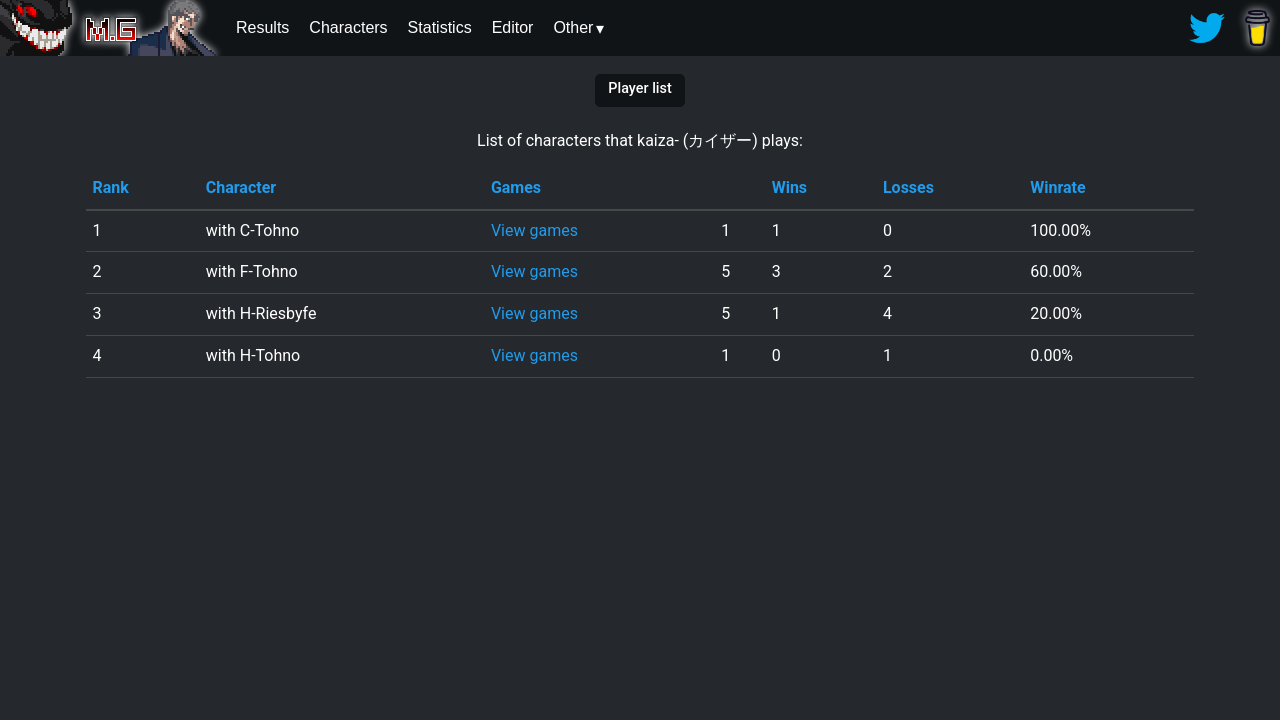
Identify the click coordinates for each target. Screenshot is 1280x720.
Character (241, 187)
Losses (908, 187)
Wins (789, 187)
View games (534, 230)
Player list (639, 88)
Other (573, 27)
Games (516, 187)
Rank (110, 187)
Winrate (1057, 187)
